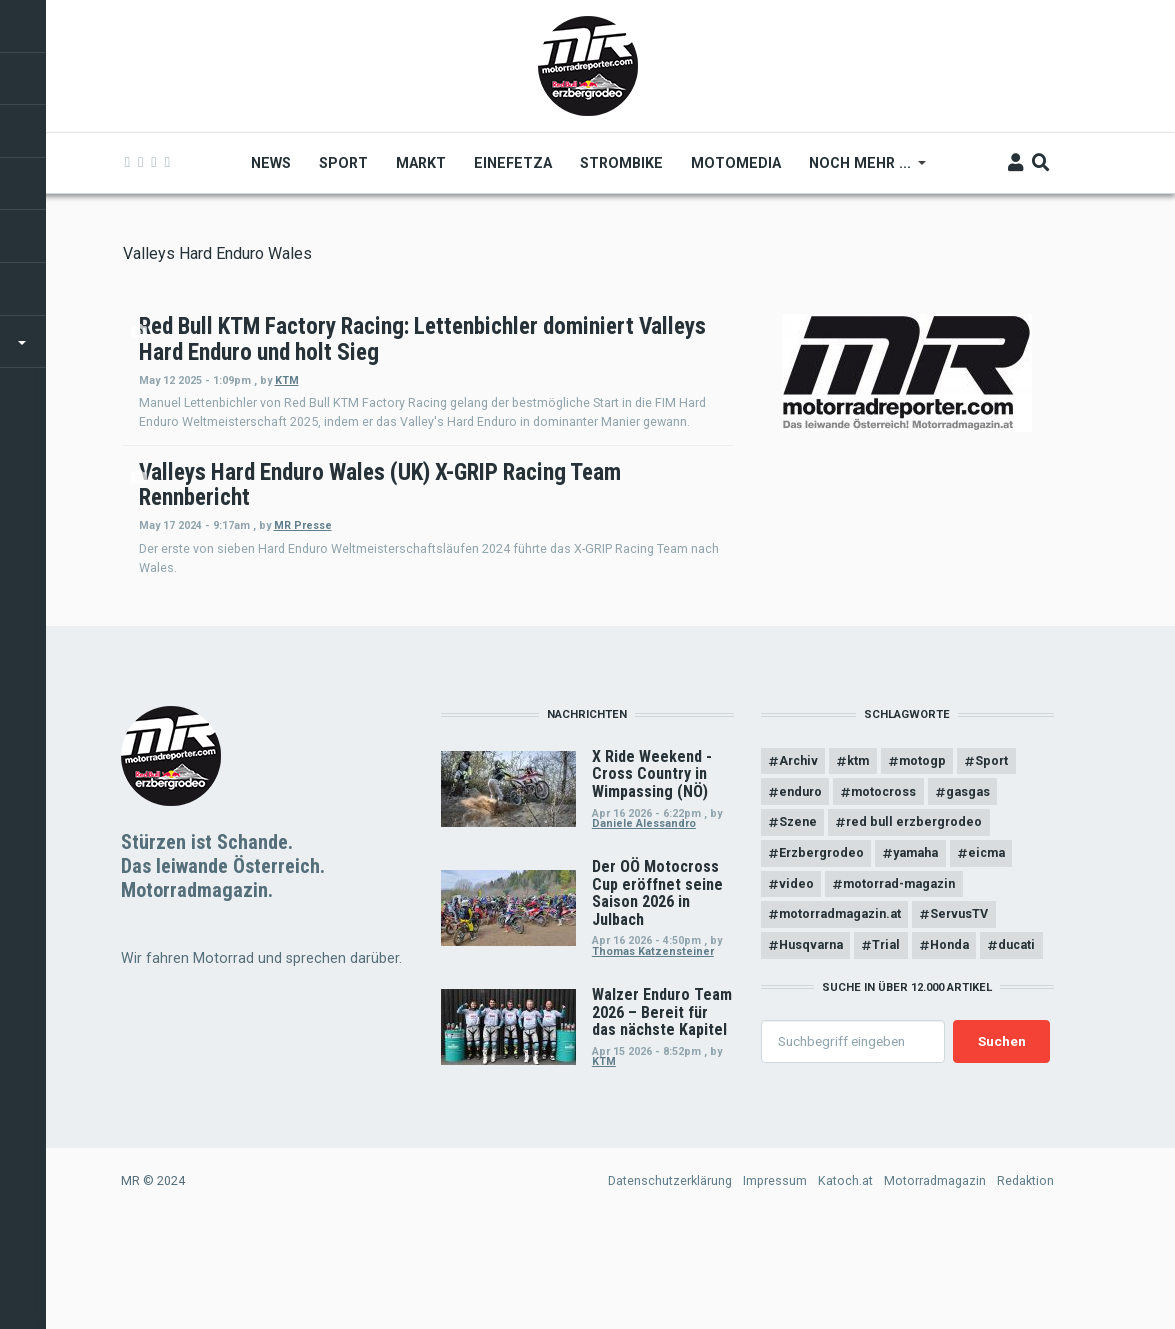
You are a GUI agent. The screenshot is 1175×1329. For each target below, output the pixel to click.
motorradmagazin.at (840, 1011)
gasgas (969, 888)
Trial (887, 1042)
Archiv (798, 857)
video (796, 980)
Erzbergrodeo (821, 950)
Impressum (775, 1277)
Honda (950, 1042)
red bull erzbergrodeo (915, 919)
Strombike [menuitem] (622, 163)
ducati (1018, 1042)
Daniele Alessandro (644, 920)
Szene (798, 919)
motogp (923, 857)
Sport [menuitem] (344, 163)
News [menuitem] (272, 163)
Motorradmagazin (935, 1277)
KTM (557, 405)
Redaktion (1025, 1277)
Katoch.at (845, 1277)
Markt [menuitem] (422, 163)
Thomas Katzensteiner (653, 1048)
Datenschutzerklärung (670, 1277)
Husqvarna (811, 1042)
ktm (859, 857)
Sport (993, 857)
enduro (800, 888)
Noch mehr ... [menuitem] (861, 170)
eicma (987, 950)
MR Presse (573, 588)
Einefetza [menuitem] (514, 163)
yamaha (916, 950)
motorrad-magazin (900, 980)
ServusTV (960, 1011)
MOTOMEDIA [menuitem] (737, 163)
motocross (884, 888)
